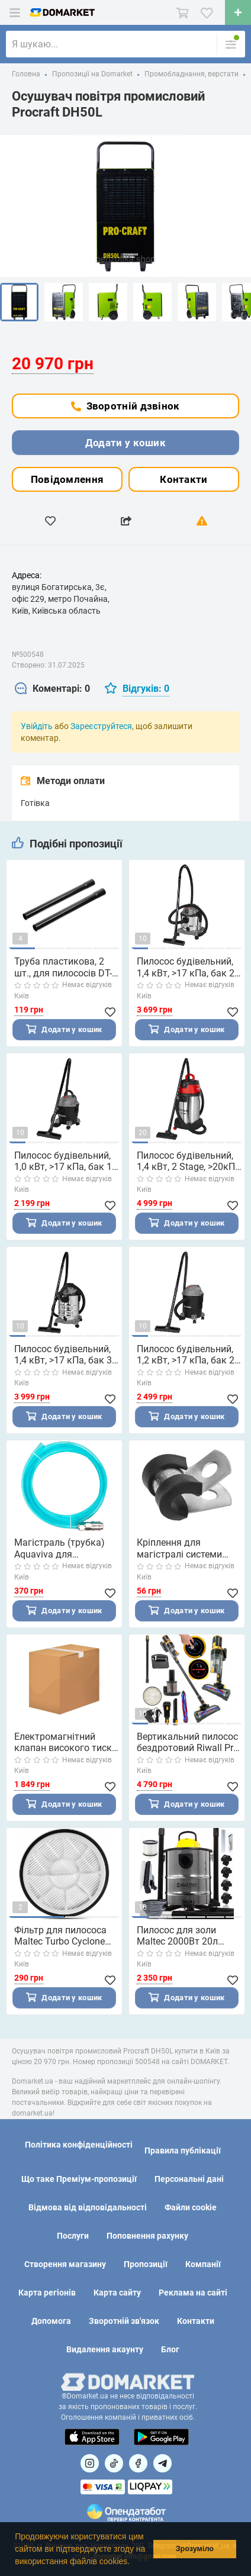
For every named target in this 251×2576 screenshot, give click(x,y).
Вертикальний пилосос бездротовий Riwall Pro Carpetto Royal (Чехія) (188, 1747)
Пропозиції (146, 2264)
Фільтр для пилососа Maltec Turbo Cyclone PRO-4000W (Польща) (61, 1941)
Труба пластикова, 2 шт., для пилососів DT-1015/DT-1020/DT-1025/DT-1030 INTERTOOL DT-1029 (63, 967)
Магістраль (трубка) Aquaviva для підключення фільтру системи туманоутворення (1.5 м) (62, 1551)
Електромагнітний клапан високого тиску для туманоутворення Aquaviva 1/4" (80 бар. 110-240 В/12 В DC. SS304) (65, 1747)
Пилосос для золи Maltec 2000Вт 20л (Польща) (177, 1941)
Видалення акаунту (104, 2349)
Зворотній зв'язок (124, 2321)
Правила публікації (182, 2150)
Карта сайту (117, 2292)
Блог (170, 2349)
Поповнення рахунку (147, 2235)
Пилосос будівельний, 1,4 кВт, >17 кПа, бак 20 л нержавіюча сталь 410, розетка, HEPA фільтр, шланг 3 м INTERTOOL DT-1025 (188, 967)
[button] (134, 2562)
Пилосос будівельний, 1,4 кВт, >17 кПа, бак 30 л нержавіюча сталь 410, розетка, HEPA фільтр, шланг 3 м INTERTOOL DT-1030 (65, 1357)
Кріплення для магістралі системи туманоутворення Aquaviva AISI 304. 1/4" (186, 1551)
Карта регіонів (47, 2292)
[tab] (52, 689)
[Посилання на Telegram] (162, 2463)
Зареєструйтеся (101, 726)
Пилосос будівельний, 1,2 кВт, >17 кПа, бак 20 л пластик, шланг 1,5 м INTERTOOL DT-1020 (188, 1357)
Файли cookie (191, 2207)
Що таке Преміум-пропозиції (79, 2179)
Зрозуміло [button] (195, 2549)
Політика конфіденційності (79, 2144)
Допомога (51, 2321)
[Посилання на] (90, 2463)
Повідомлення (67, 479)
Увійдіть (37, 726)
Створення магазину (65, 2264)
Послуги (73, 2235)
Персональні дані (189, 2179)
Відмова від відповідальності (87, 2207)
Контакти (183, 479)
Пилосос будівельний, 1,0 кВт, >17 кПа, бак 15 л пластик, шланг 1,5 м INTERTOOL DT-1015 (65, 1162)
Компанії (203, 2264)
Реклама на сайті (193, 2292)
